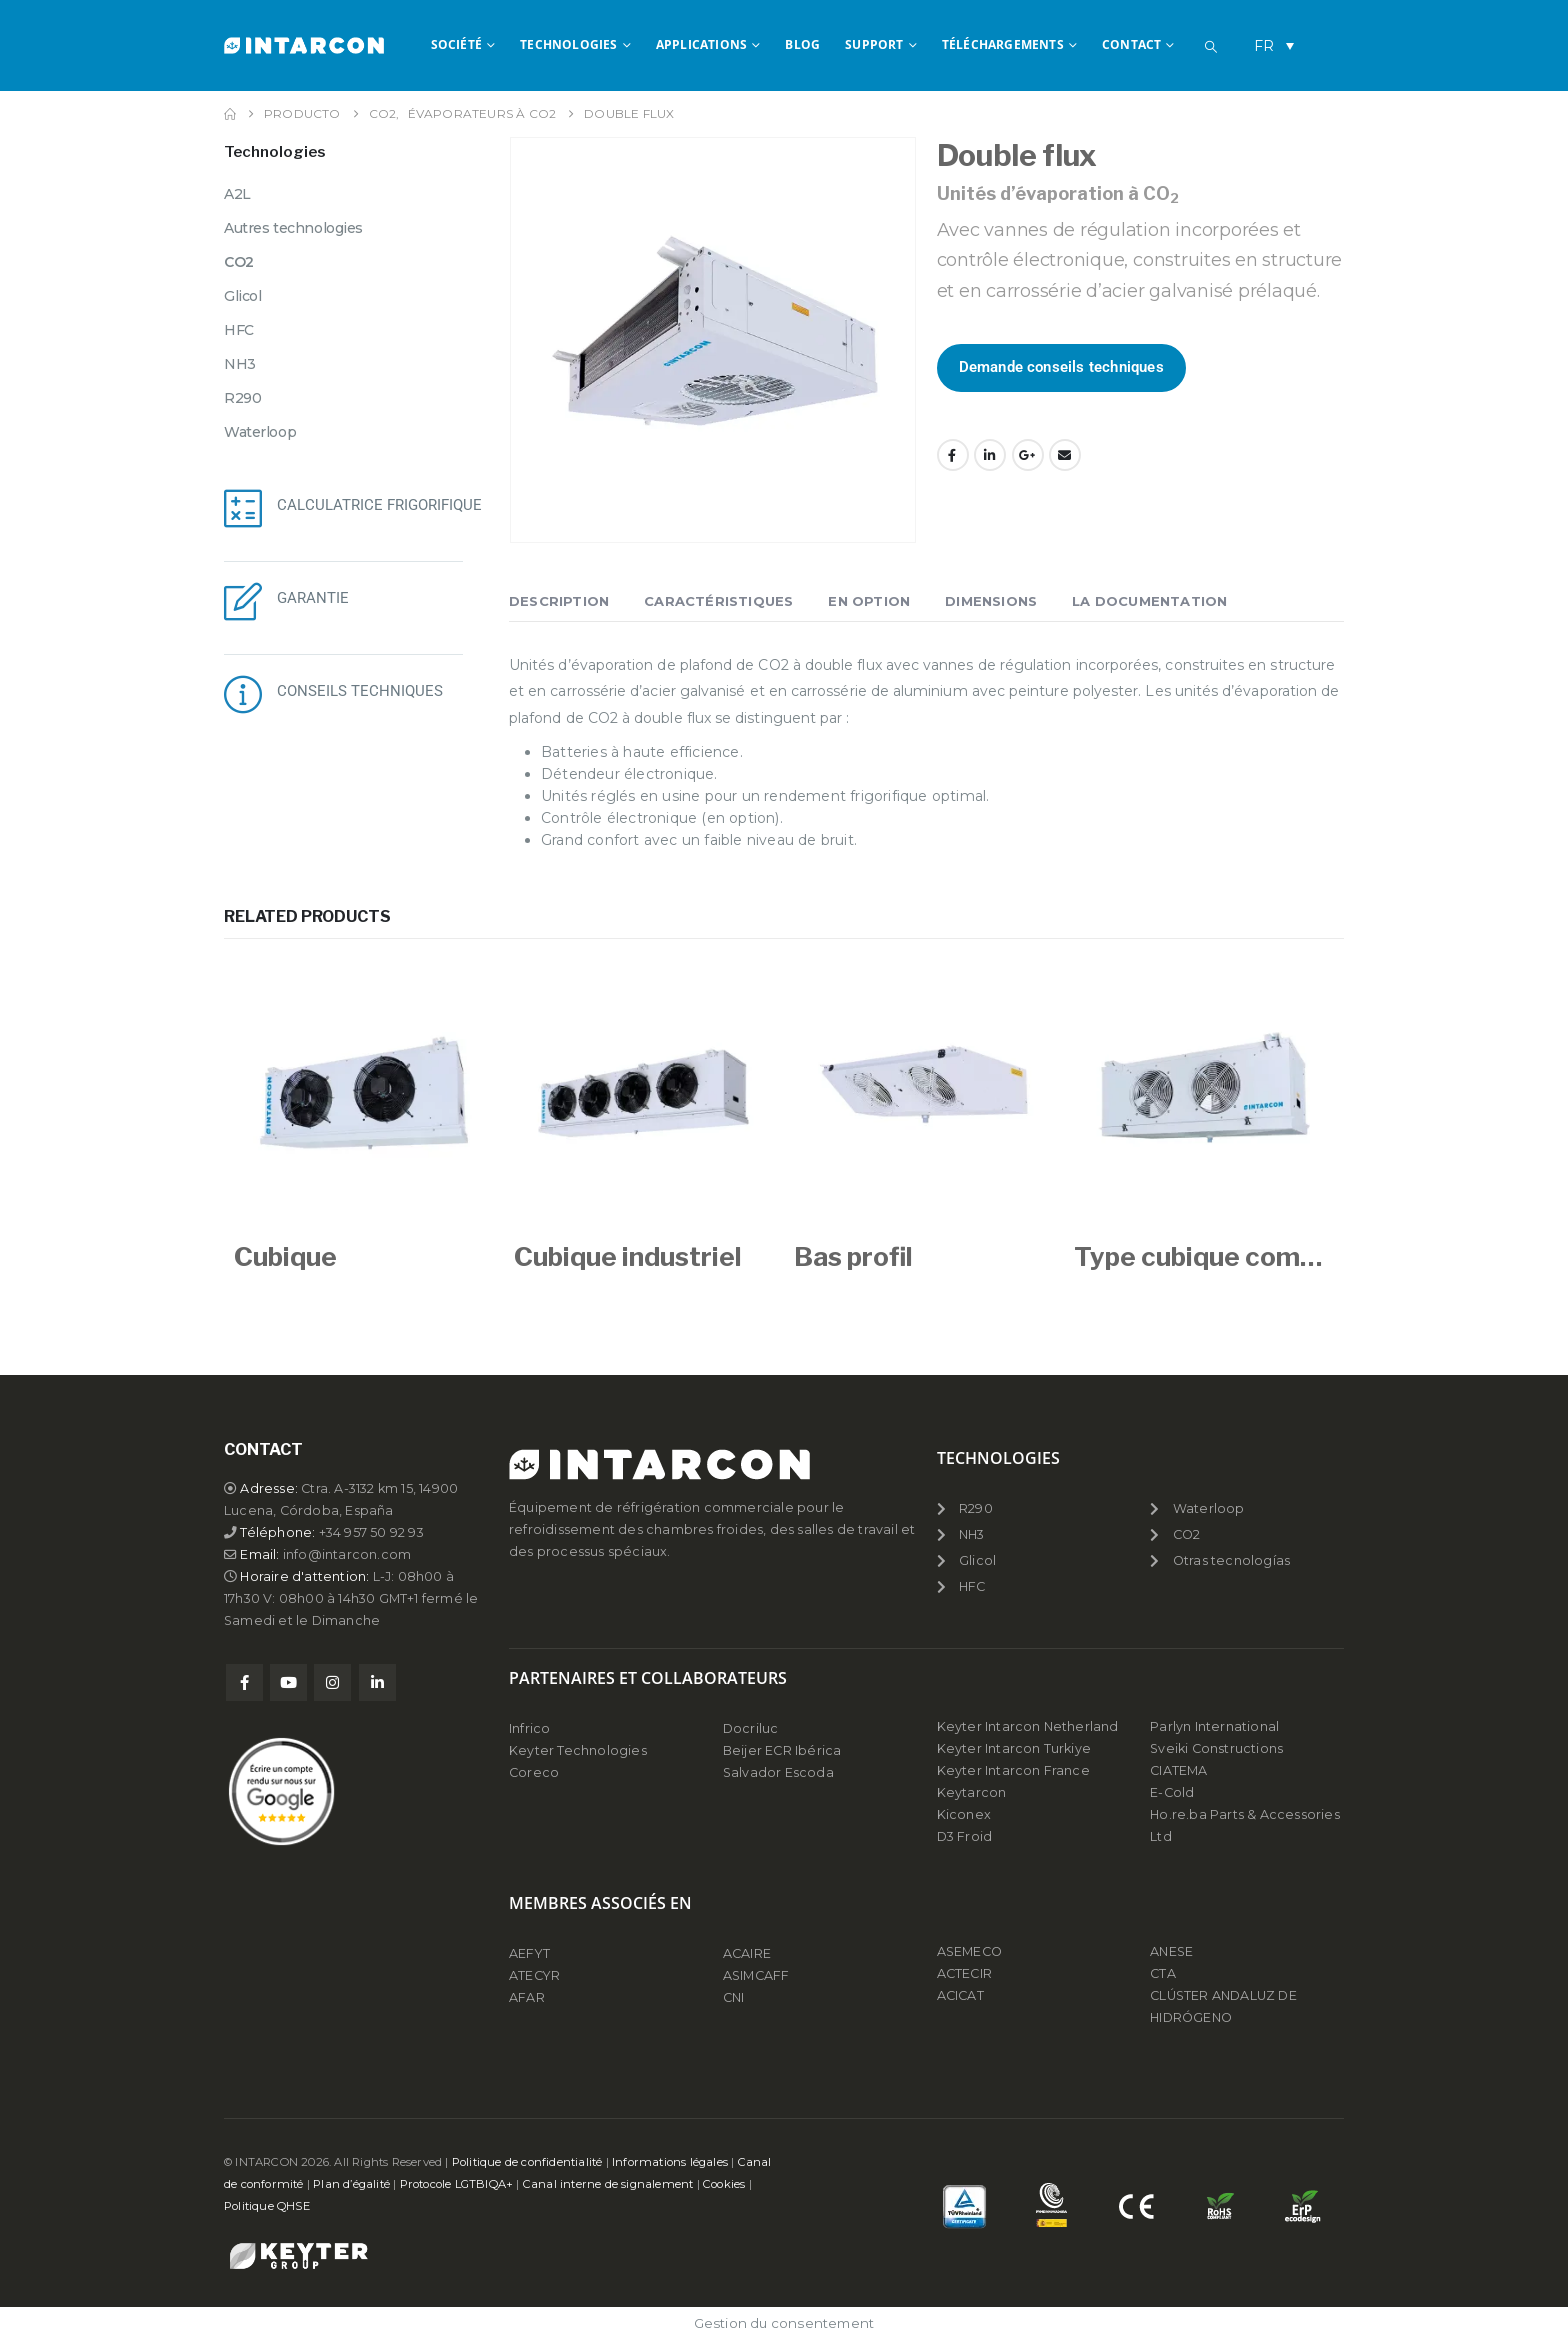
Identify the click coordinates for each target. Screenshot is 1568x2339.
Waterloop (260, 432)
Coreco (534, 1772)
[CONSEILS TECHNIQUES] (243, 694)
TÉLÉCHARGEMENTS (1003, 44)
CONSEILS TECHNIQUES (360, 691)
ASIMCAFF (756, 1975)
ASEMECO (969, 1951)
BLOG (802, 44)
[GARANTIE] (243, 601)
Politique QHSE (267, 2206)
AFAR (528, 1997)
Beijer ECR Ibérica (782, 1750)
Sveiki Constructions (1216, 1748)
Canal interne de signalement (608, 2184)
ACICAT (960, 1995)
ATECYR (534, 1975)
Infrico (529, 1728)
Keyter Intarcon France (1013, 1770)
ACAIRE (747, 1953)
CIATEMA (1178, 1770)
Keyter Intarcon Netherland (1028, 1726)
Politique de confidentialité (527, 2162)
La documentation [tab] (1149, 601)
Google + (1028, 455)
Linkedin (377, 1682)
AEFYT (529, 1953)
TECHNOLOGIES (568, 44)
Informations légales (670, 2162)
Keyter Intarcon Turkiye (1014, 1748)
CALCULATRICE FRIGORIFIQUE (379, 505)
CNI (734, 1997)
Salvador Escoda (778, 1772)
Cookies (724, 2184)
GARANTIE (313, 598)
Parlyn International (1214, 1726)
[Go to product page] (364, 1093)
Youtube (288, 1682)
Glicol (242, 296)
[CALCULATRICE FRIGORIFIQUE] (243, 508)
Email (1065, 455)
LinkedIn (990, 455)
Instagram (332, 1682)
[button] (1211, 47)
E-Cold (1172, 1792)
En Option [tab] (869, 601)
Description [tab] (559, 601)
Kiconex (964, 1814)
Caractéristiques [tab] (718, 601)
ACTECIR (964, 1973)
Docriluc (751, 1728)
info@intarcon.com (347, 1554)
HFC (239, 330)
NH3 (240, 364)
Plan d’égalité (351, 2184)
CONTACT (1131, 44)
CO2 (239, 262)
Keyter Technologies (578, 1750)
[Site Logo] (304, 45)
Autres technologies (293, 228)
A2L (237, 194)
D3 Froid (965, 1836)
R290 (242, 398)
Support (874, 44)
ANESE (1171, 1951)
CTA (1163, 1973)
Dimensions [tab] (991, 601)
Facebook (953, 455)
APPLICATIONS (701, 44)
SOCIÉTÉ (456, 44)
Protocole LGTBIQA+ (457, 2184)
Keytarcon (972, 1792)
